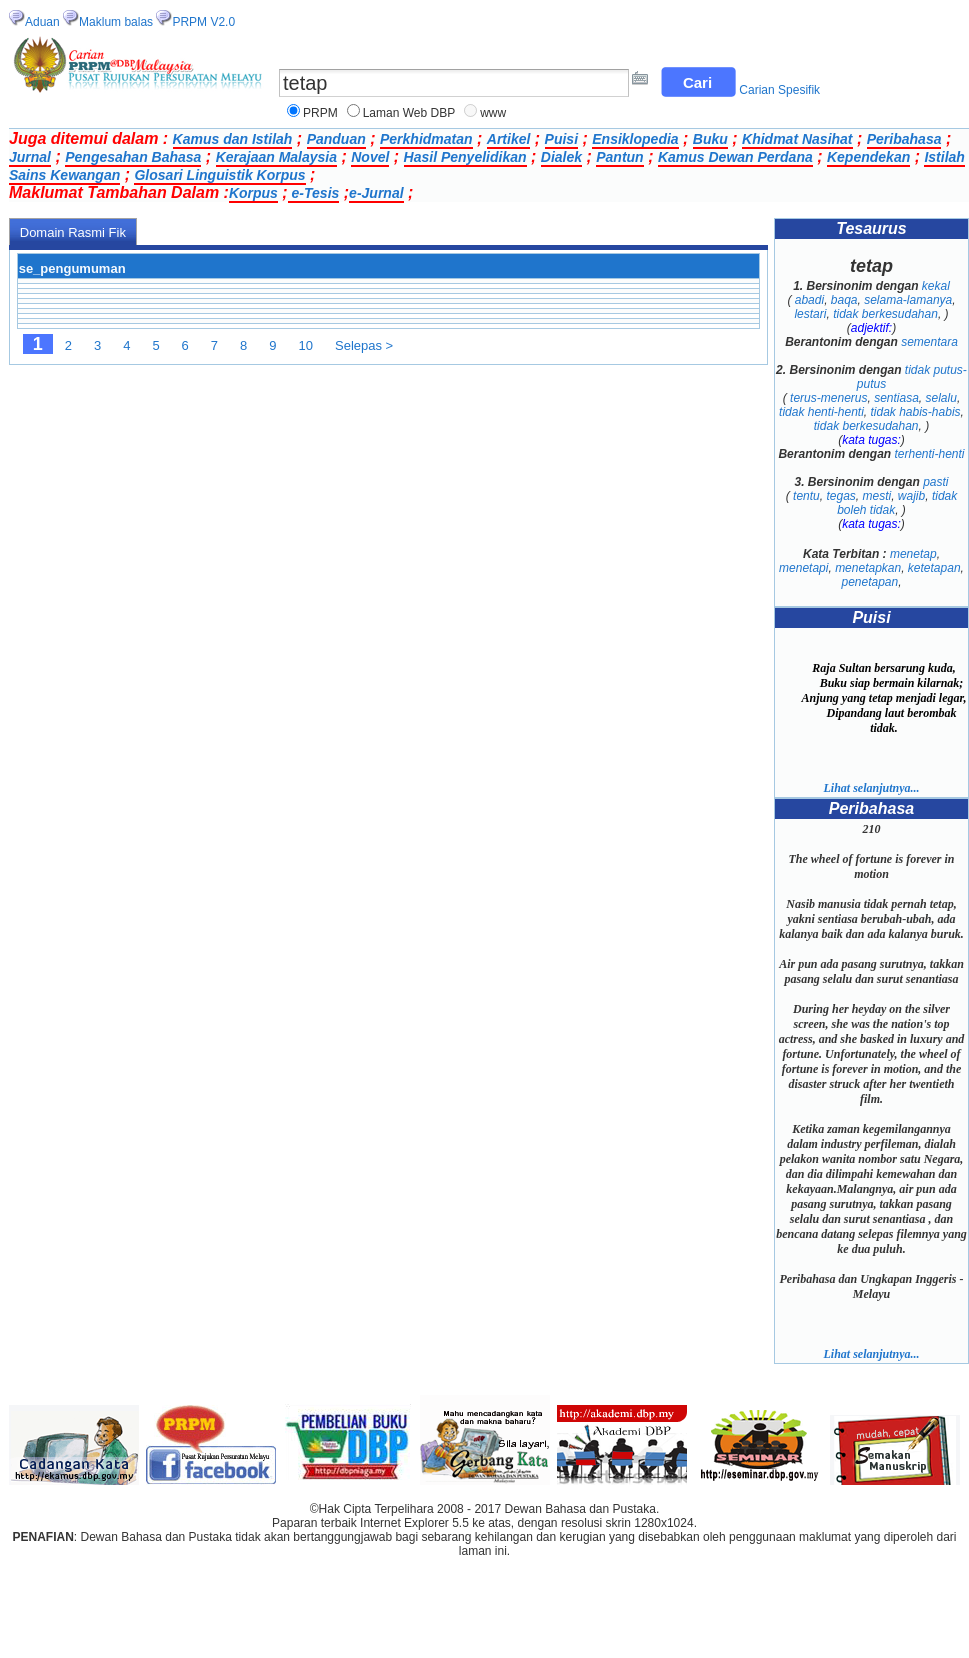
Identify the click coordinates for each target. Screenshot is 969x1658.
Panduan (336, 139)
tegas (840, 496)
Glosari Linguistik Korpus (219, 175)
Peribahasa (904, 139)
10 (306, 345)
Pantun (619, 157)
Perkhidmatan (426, 139)
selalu (941, 398)
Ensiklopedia (635, 139)
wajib (911, 496)
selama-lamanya (908, 300)
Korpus (253, 193)
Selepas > (364, 345)
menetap (913, 554)
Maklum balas (116, 22)
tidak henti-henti (821, 412)
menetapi (803, 568)
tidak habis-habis (916, 412)
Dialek (561, 157)
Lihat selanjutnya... (871, 788)
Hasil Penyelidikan (465, 157)
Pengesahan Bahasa (133, 157)
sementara (929, 342)
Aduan (42, 22)
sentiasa (896, 398)
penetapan (869, 582)
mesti (877, 496)
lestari (810, 314)
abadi (809, 300)
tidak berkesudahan (885, 314)
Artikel (509, 139)
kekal (936, 286)
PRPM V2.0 (203, 22)
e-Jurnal (376, 193)
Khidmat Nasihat (797, 139)
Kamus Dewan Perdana (735, 157)
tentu (806, 496)
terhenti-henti (929, 454)
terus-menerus (828, 398)
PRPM (320, 113)
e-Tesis (314, 193)
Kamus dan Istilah (233, 139)
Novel (370, 157)
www (493, 113)
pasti (935, 482)
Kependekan (868, 157)
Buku (710, 139)
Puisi (561, 139)
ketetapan (934, 568)
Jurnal (30, 157)
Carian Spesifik (779, 90)
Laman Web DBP (409, 113)
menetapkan (868, 568)
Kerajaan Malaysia (276, 157)
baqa (844, 300)
